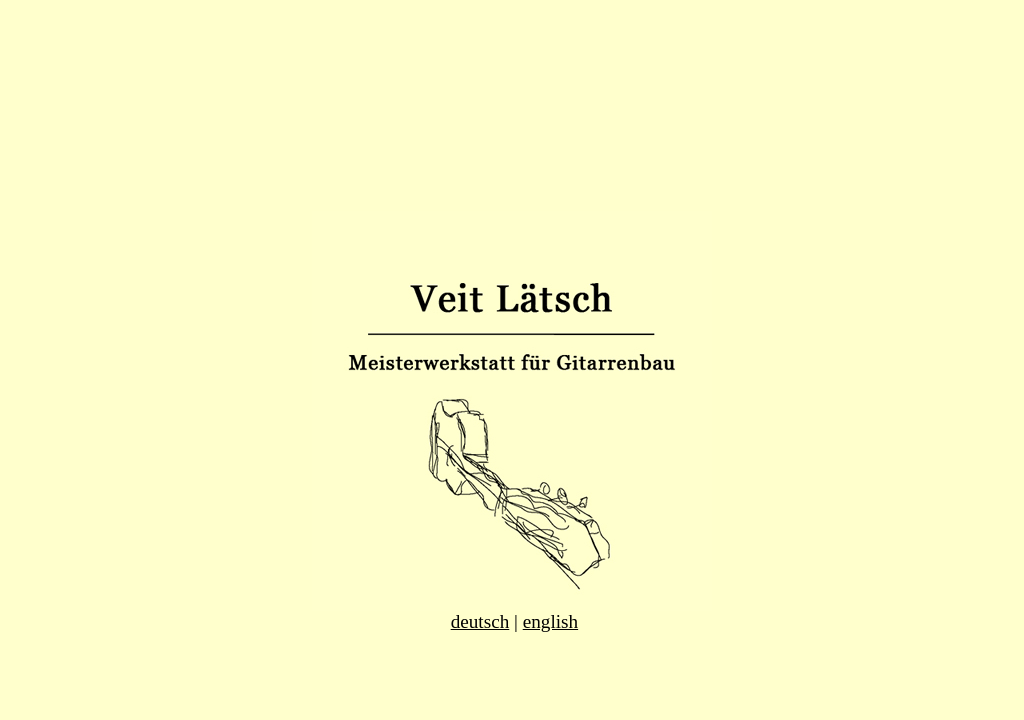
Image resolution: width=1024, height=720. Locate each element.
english (550, 621)
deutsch (480, 621)
